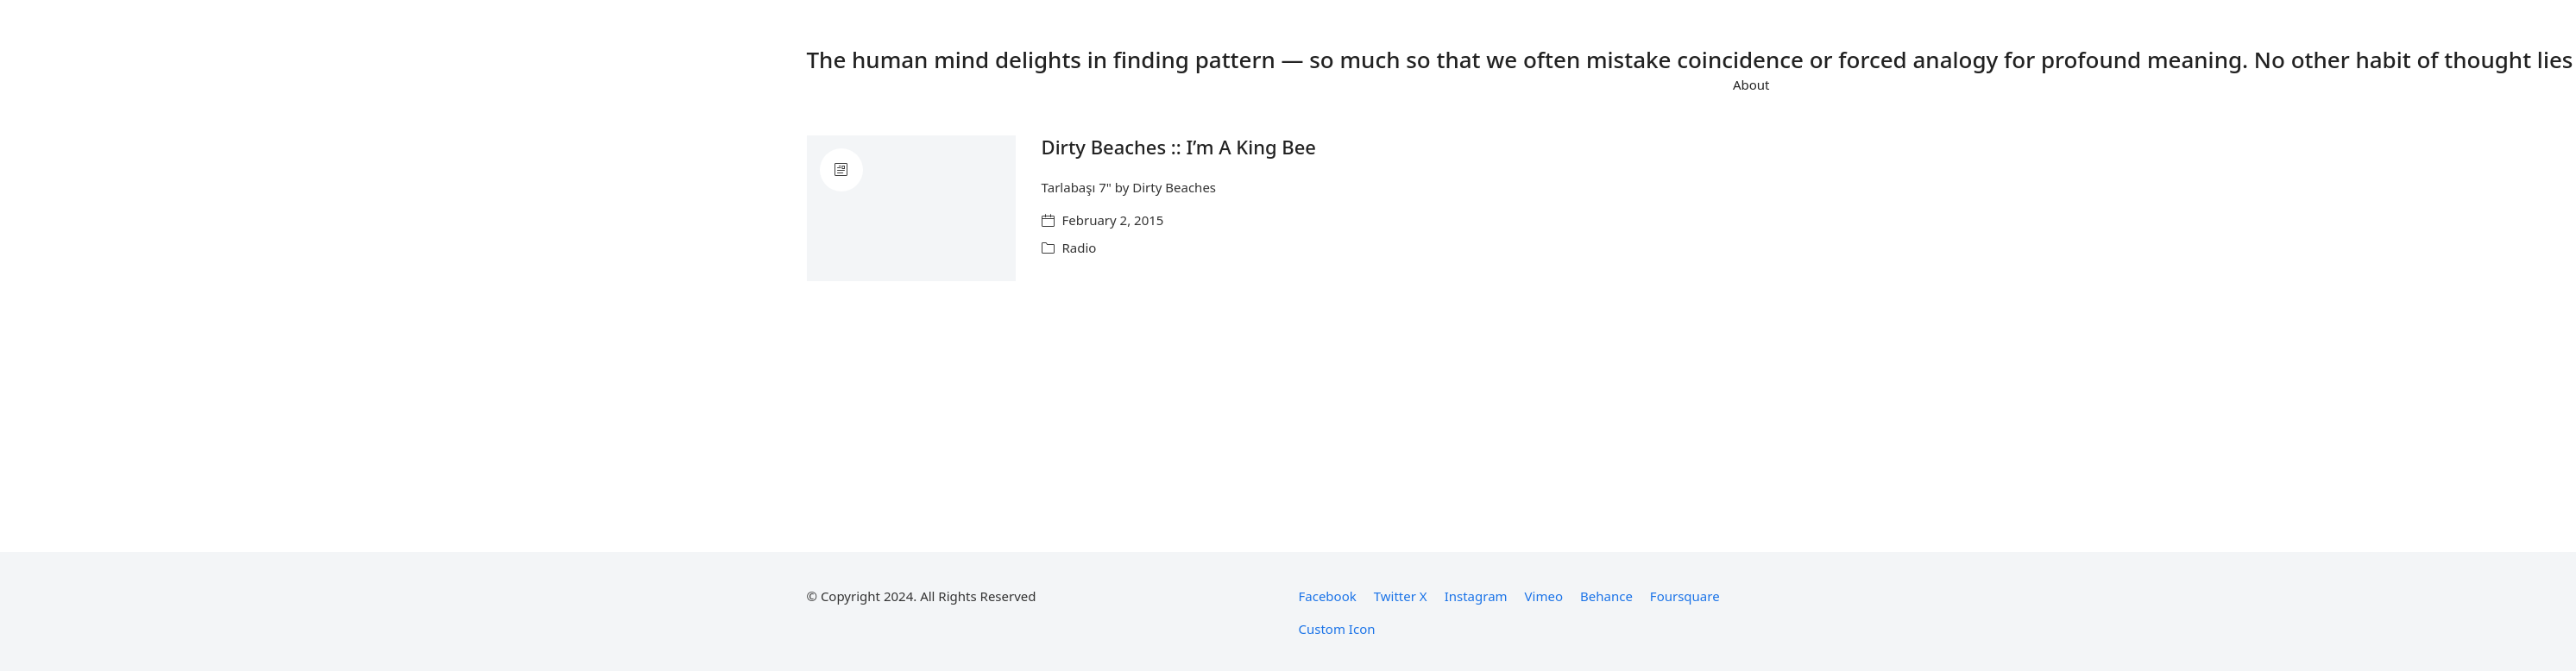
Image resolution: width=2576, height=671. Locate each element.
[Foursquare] (1685, 596)
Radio (1079, 247)
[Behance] (1606, 596)
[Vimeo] (1544, 596)
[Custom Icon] (1337, 629)
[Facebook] (1328, 596)
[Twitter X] (1400, 596)
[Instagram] (1476, 596)
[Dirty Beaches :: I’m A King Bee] (911, 208)
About (1751, 84)
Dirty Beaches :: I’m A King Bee (1179, 147)
